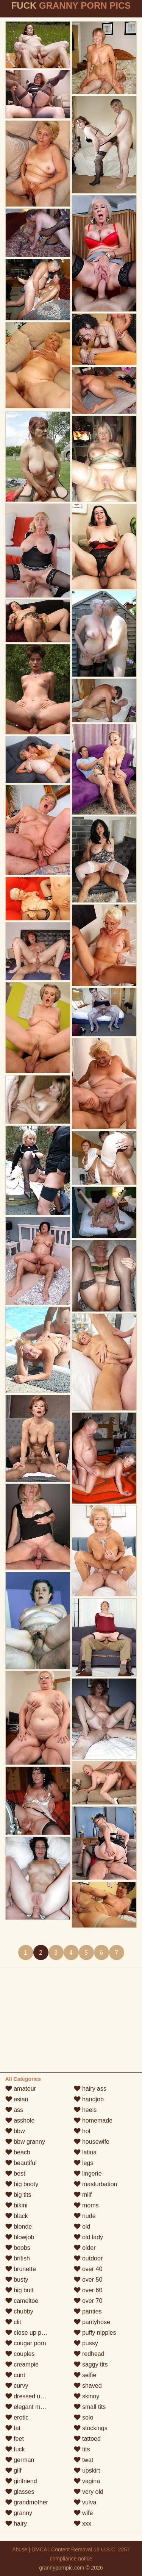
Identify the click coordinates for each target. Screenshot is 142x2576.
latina (85, 2152)
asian (16, 2099)
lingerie (88, 2173)
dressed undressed (35, 2396)
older (85, 2248)
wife (83, 2513)
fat (12, 2428)
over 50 (88, 2279)
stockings (91, 2428)
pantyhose (92, 2322)
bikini (16, 2205)
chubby (19, 2311)
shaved (88, 2385)
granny (18, 2513)
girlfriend (21, 2481)
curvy (16, 2385)
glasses (19, 2491)
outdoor (88, 2258)
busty (16, 2279)
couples (20, 2354)
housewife (92, 2141)
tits (82, 2449)
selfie (85, 2375)
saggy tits (91, 2364)
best (15, 2173)
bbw (15, 2131)
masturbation (95, 2184)
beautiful (21, 2163)
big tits (18, 2194)
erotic (17, 2417)
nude (85, 2216)
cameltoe (21, 2301)
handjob (89, 2099)
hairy (16, 2523)
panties (88, 2311)
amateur (20, 2088)
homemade (93, 2120)
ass (14, 2110)
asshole (20, 2120)
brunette (20, 2269)
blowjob (19, 2237)
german (19, 2460)
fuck (15, 2449)
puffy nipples (95, 2332)
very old (88, 2491)
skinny (87, 2396)
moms (86, 2205)
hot (82, 2131)
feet (14, 2438)
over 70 (88, 2301)
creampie (22, 2364)
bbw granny (25, 2141)
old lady (88, 2237)
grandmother (26, 2502)
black (16, 2216)
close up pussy (29, 2332)
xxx (82, 2523)
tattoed (87, 2438)
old (82, 2226)
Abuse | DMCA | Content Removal (52, 2549)
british (17, 2258)
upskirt (87, 2470)
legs (84, 2163)
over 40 (88, 2269)
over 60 (88, 2290)
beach (17, 2152)
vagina (87, 2481)
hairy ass (90, 2088)
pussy (86, 2343)
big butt (19, 2290)
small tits (90, 2407)
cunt (15, 2375)
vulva (85, 2502)
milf (83, 2194)
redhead (89, 2354)
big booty (21, 2184)
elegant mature (29, 2407)
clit (13, 2322)
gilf (13, 2470)
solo (84, 2417)
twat (84, 2460)
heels (85, 2110)
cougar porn (25, 2343)
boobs (17, 2248)
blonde (18, 2226)
